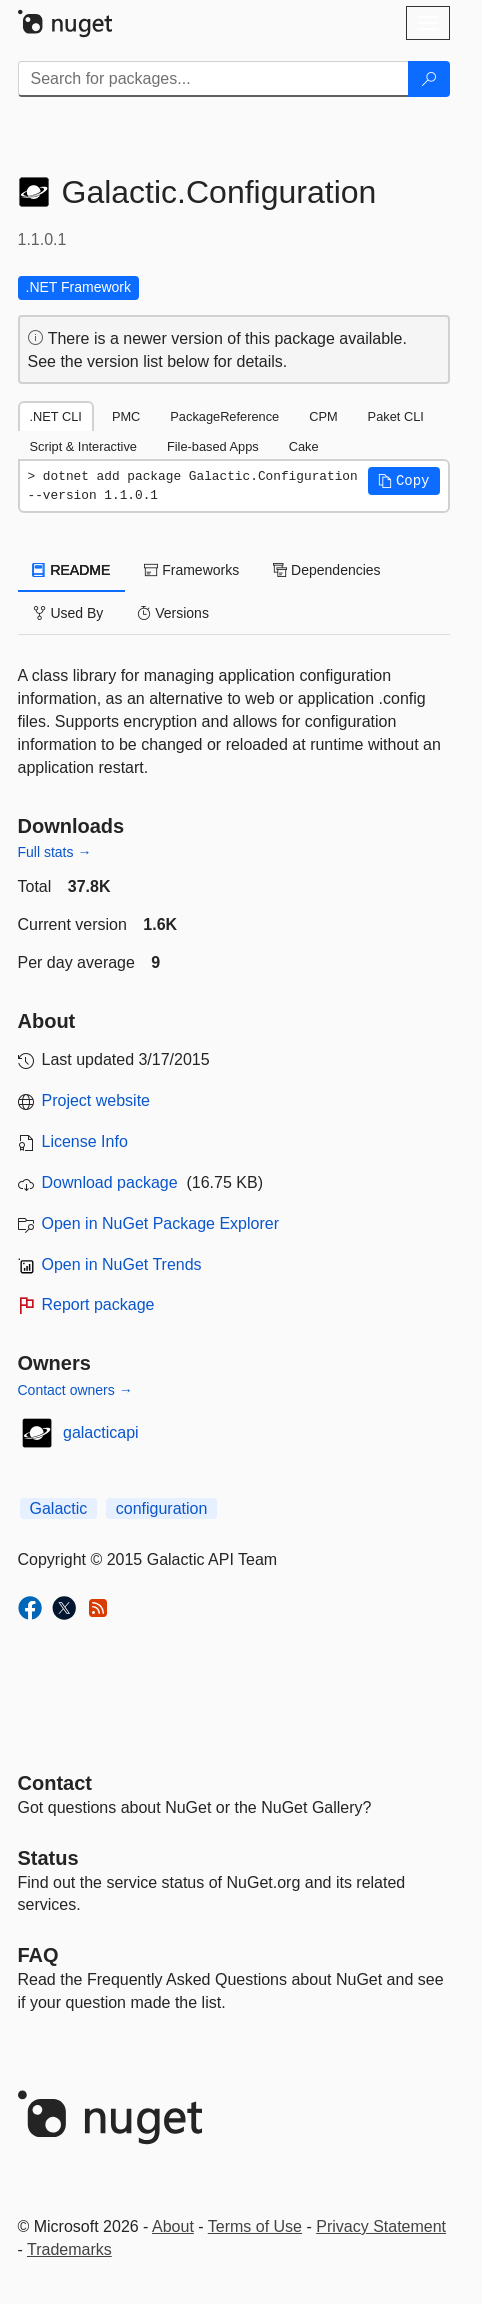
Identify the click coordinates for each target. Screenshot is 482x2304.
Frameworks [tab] (191, 570)
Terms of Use (255, 2226)
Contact (55, 1783)
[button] (404, 481)
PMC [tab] (126, 416)
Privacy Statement (381, 2226)
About (173, 2226)
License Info (85, 1141)
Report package (98, 1304)
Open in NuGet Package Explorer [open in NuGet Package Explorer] (160, 1223)
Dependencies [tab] (326, 570)
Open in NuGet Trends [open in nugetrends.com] (122, 1264)
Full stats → (55, 852)
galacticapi (101, 1432)
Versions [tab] (173, 613)
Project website (96, 1100)
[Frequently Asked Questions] (38, 1955)
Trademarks (69, 2249)
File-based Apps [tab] (213, 446)
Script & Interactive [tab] (83, 446)
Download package (110, 1182)
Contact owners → (75, 1390)
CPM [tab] (323, 416)
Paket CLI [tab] (396, 416)
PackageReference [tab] (224, 416)
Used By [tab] (68, 613)
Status (48, 1858)
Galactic (59, 1508)
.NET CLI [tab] (56, 416)
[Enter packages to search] (213, 79)
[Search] (429, 79)
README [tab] (72, 570)
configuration (162, 1508)
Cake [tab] (304, 446)
